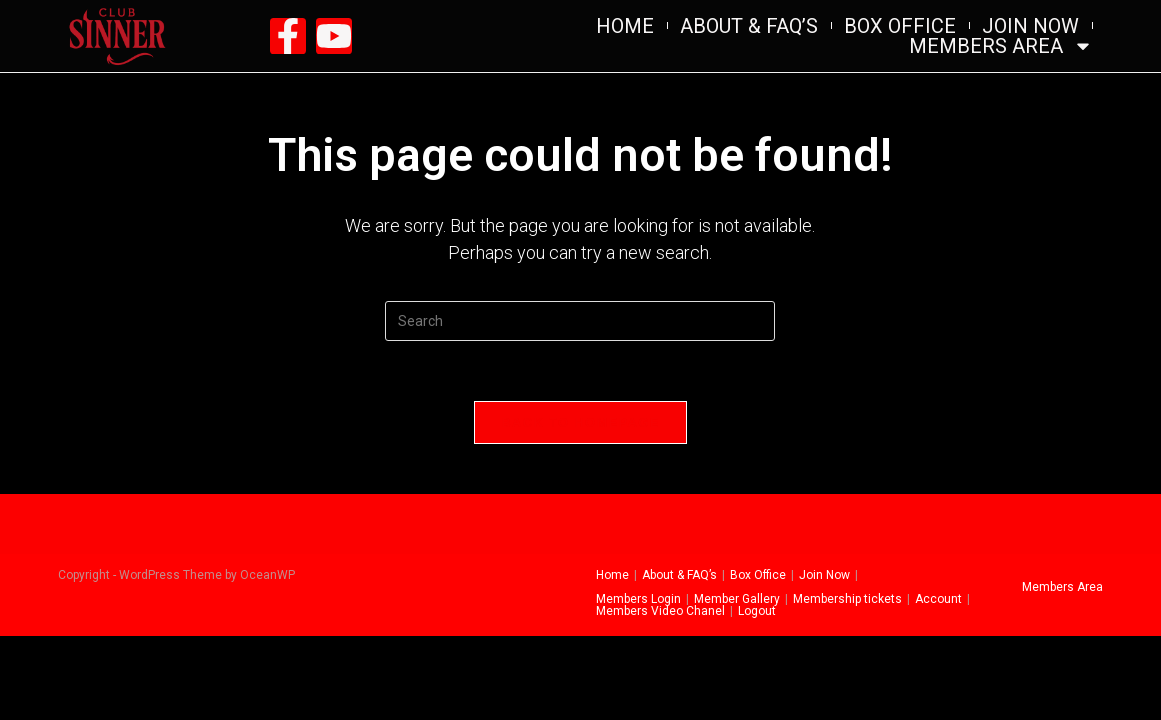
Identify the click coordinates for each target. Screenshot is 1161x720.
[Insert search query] (580, 321)
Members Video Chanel (660, 611)
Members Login (638, 599)
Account (938, 599)
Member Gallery (737, 599)
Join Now (1030, 26)
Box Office (900, 26)
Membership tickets (847, 599)
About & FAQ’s (749, 26)
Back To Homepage (580, 422)
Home (625, 26)
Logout (757, 611)
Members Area (1001, 46)
